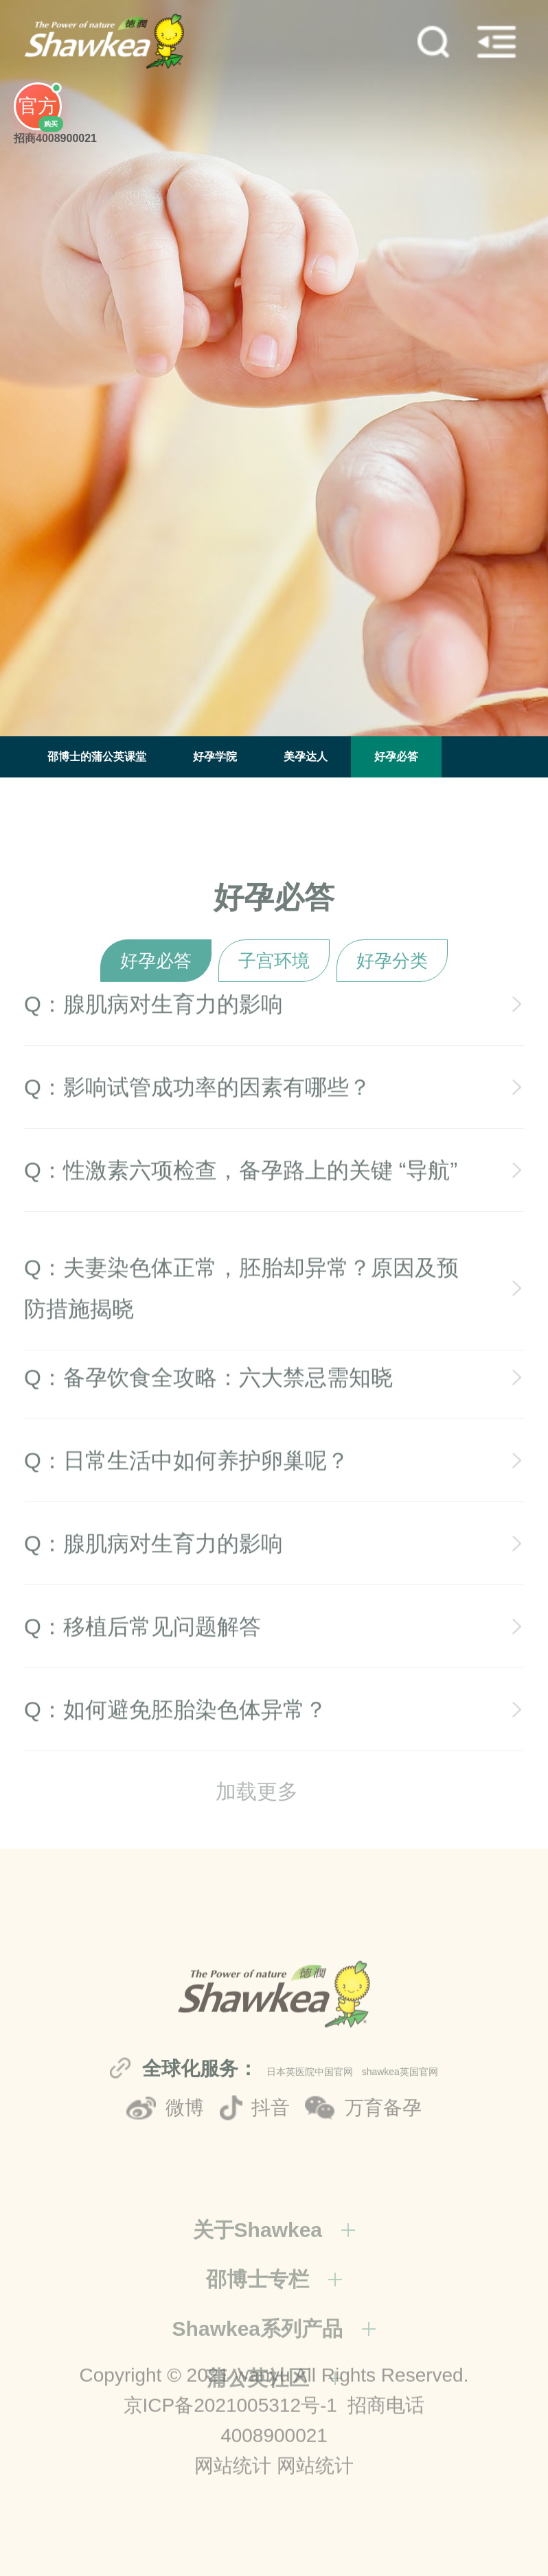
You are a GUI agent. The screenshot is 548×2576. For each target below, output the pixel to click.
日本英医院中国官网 (309, 2156)
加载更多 (257, 1812)
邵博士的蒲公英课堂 (96, 756)
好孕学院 (215, 756)
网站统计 (232, 2528)
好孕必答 (396, 756)
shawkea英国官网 (400, 2156)
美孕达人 (306, 756)
